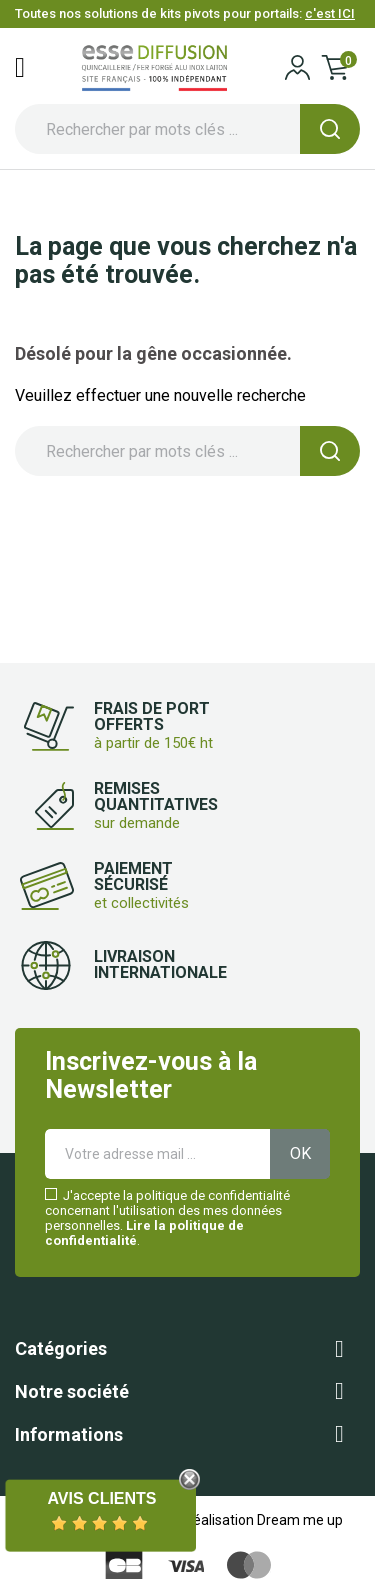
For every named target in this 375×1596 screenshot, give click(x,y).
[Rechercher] (187, 129)
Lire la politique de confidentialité (144, 1233)
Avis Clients (101, 1498)
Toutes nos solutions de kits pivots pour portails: (185, 13)
